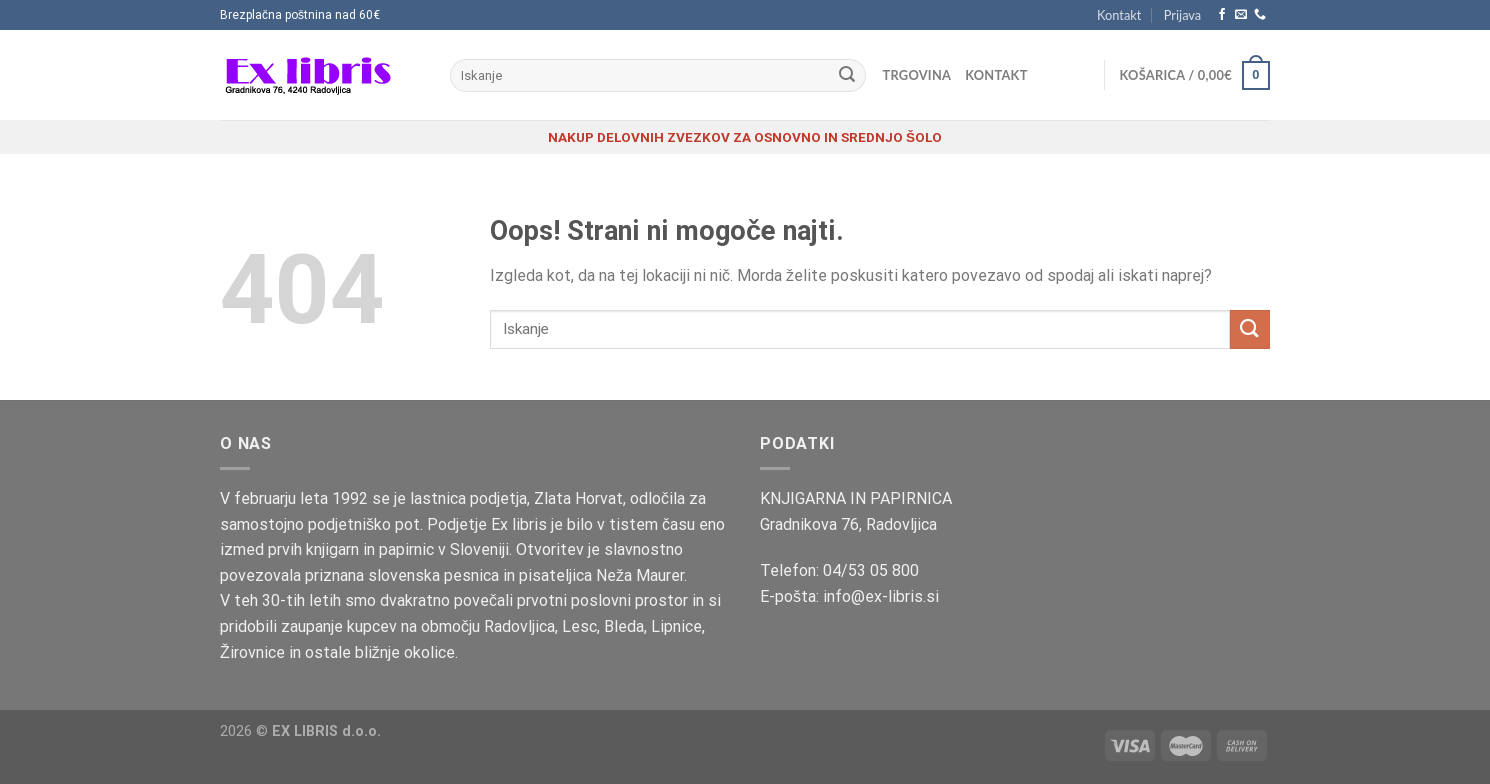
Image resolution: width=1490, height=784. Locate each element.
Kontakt (1119, 15)
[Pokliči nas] (1260, 15)
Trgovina (917, 75)
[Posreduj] (847, 76)
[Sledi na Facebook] (1222, 15)
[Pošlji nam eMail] (1241, 15)
